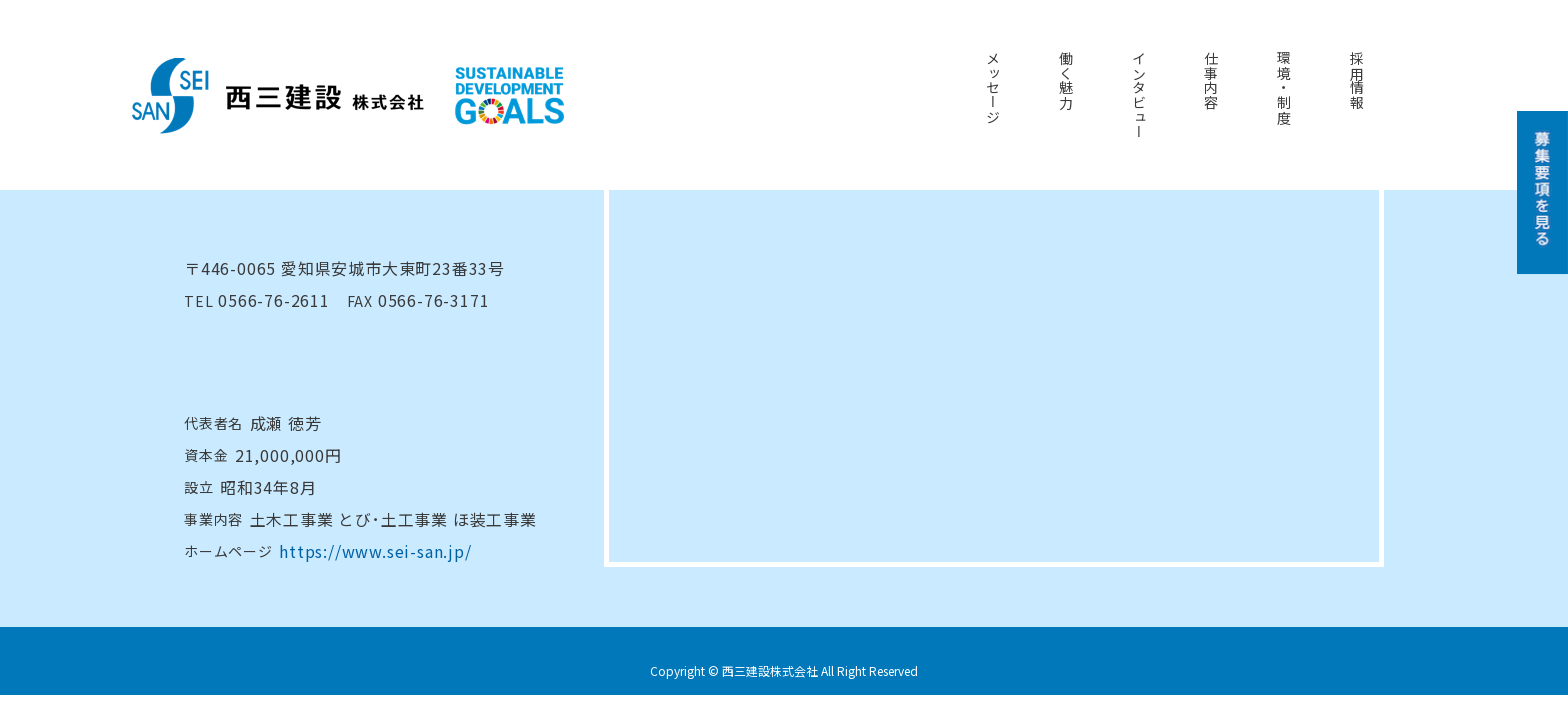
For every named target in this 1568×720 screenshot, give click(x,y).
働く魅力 (1066, 80)
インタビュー (1139, 95)
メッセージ (993, 88)
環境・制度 (1284, 88)
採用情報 (1357, 80)
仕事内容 (1211, 80)
